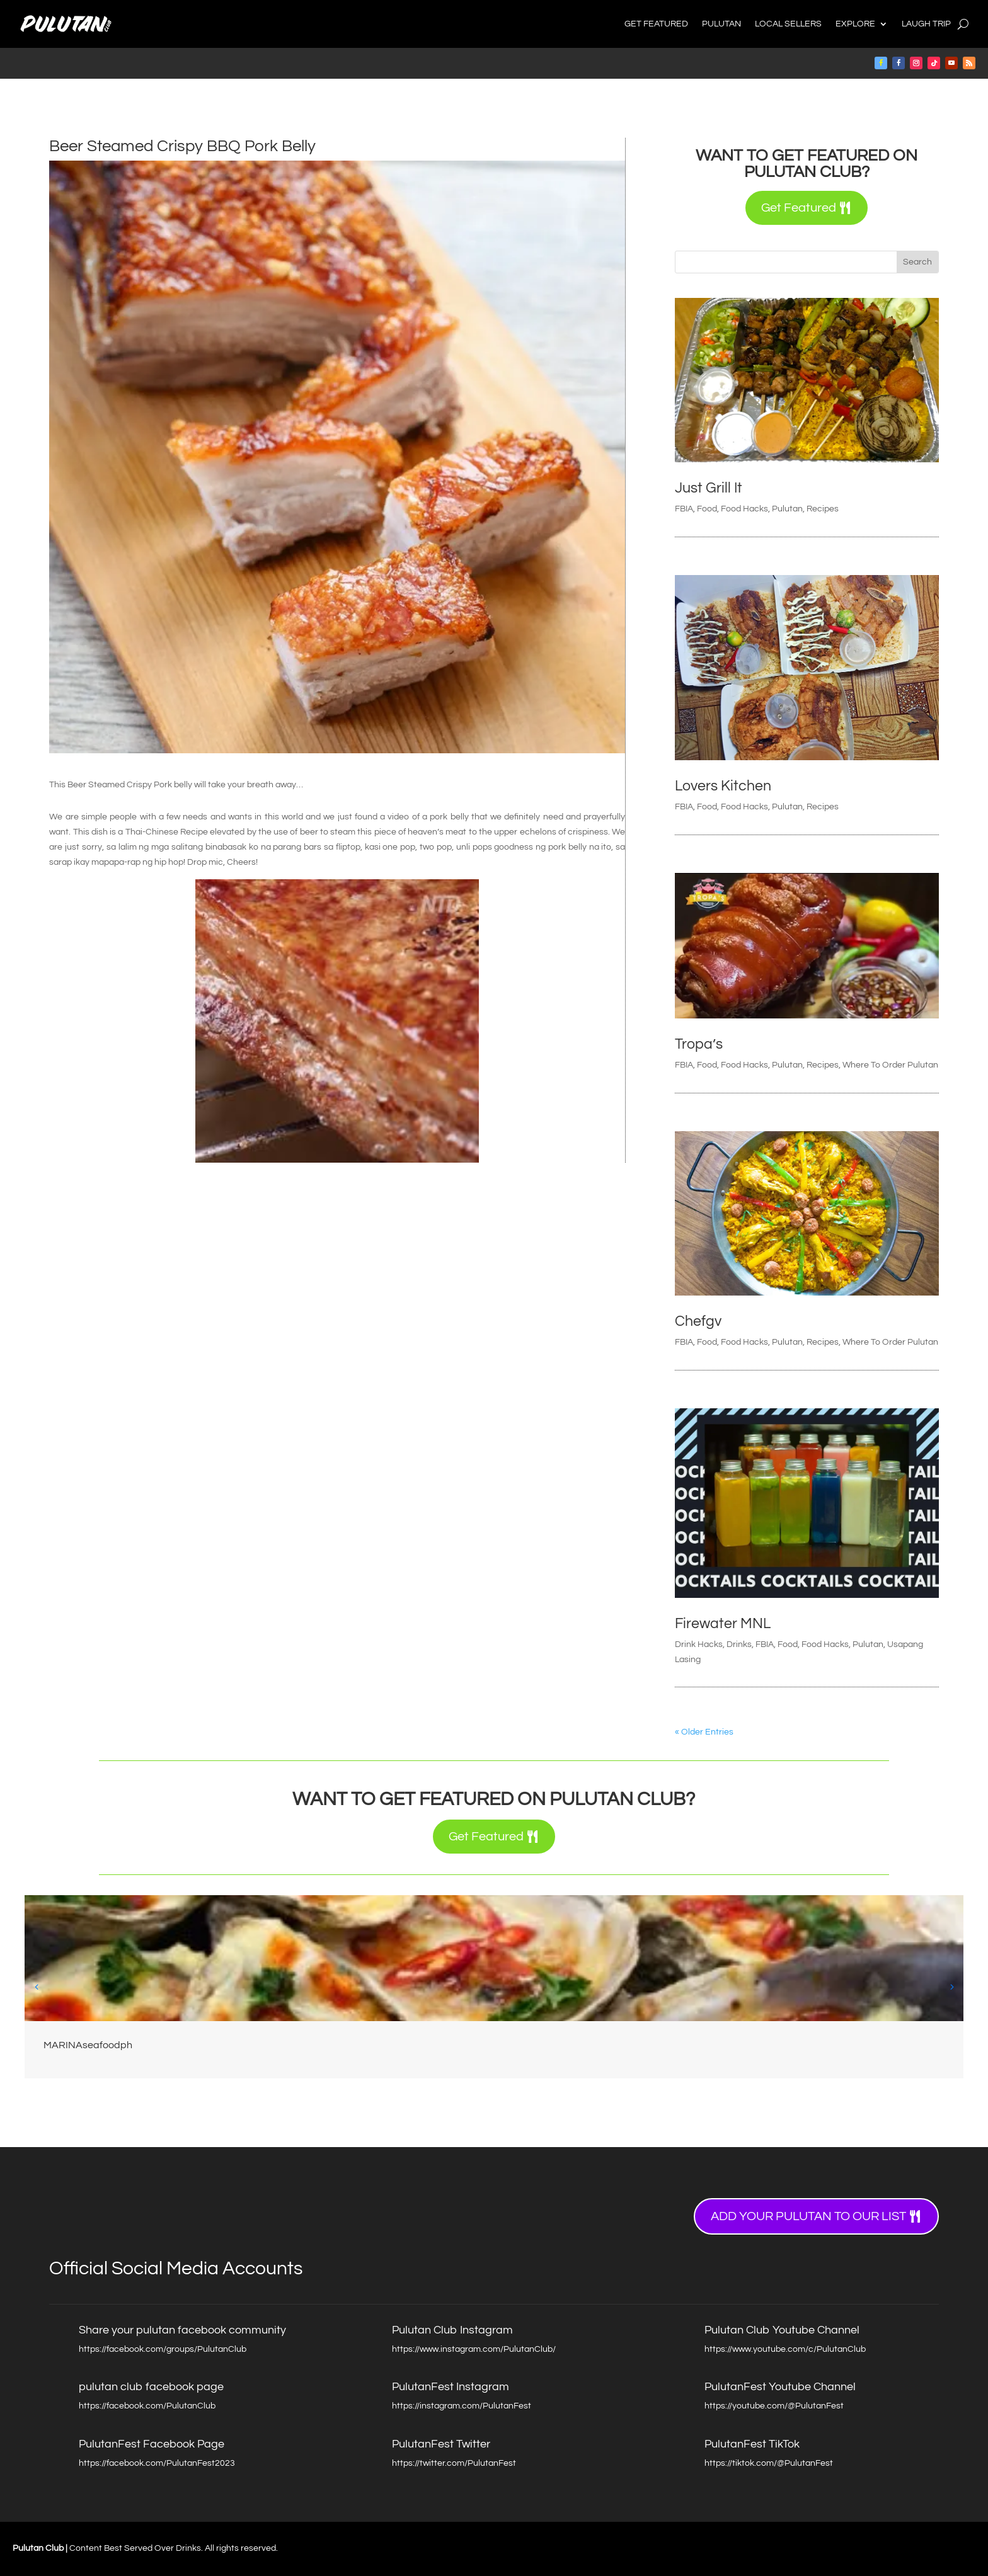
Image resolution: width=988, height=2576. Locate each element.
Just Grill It (708, 488)
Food (707, 508)
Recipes (823, 508)
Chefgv (698, 1321)
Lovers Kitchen (723, 786)
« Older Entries (704, 1732)
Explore (855, 24)
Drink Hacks (699, 1644)
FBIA (684, 508)
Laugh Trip (926, 24)
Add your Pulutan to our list (808, 2216)
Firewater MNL (723, 1623)
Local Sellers (788, 24)
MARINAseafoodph (87, 2045)
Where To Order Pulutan (890, 1065)
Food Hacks (744, 508)
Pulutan (721, 24)
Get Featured (656, 24)
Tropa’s (699, 1044)
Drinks (739, 1644)
